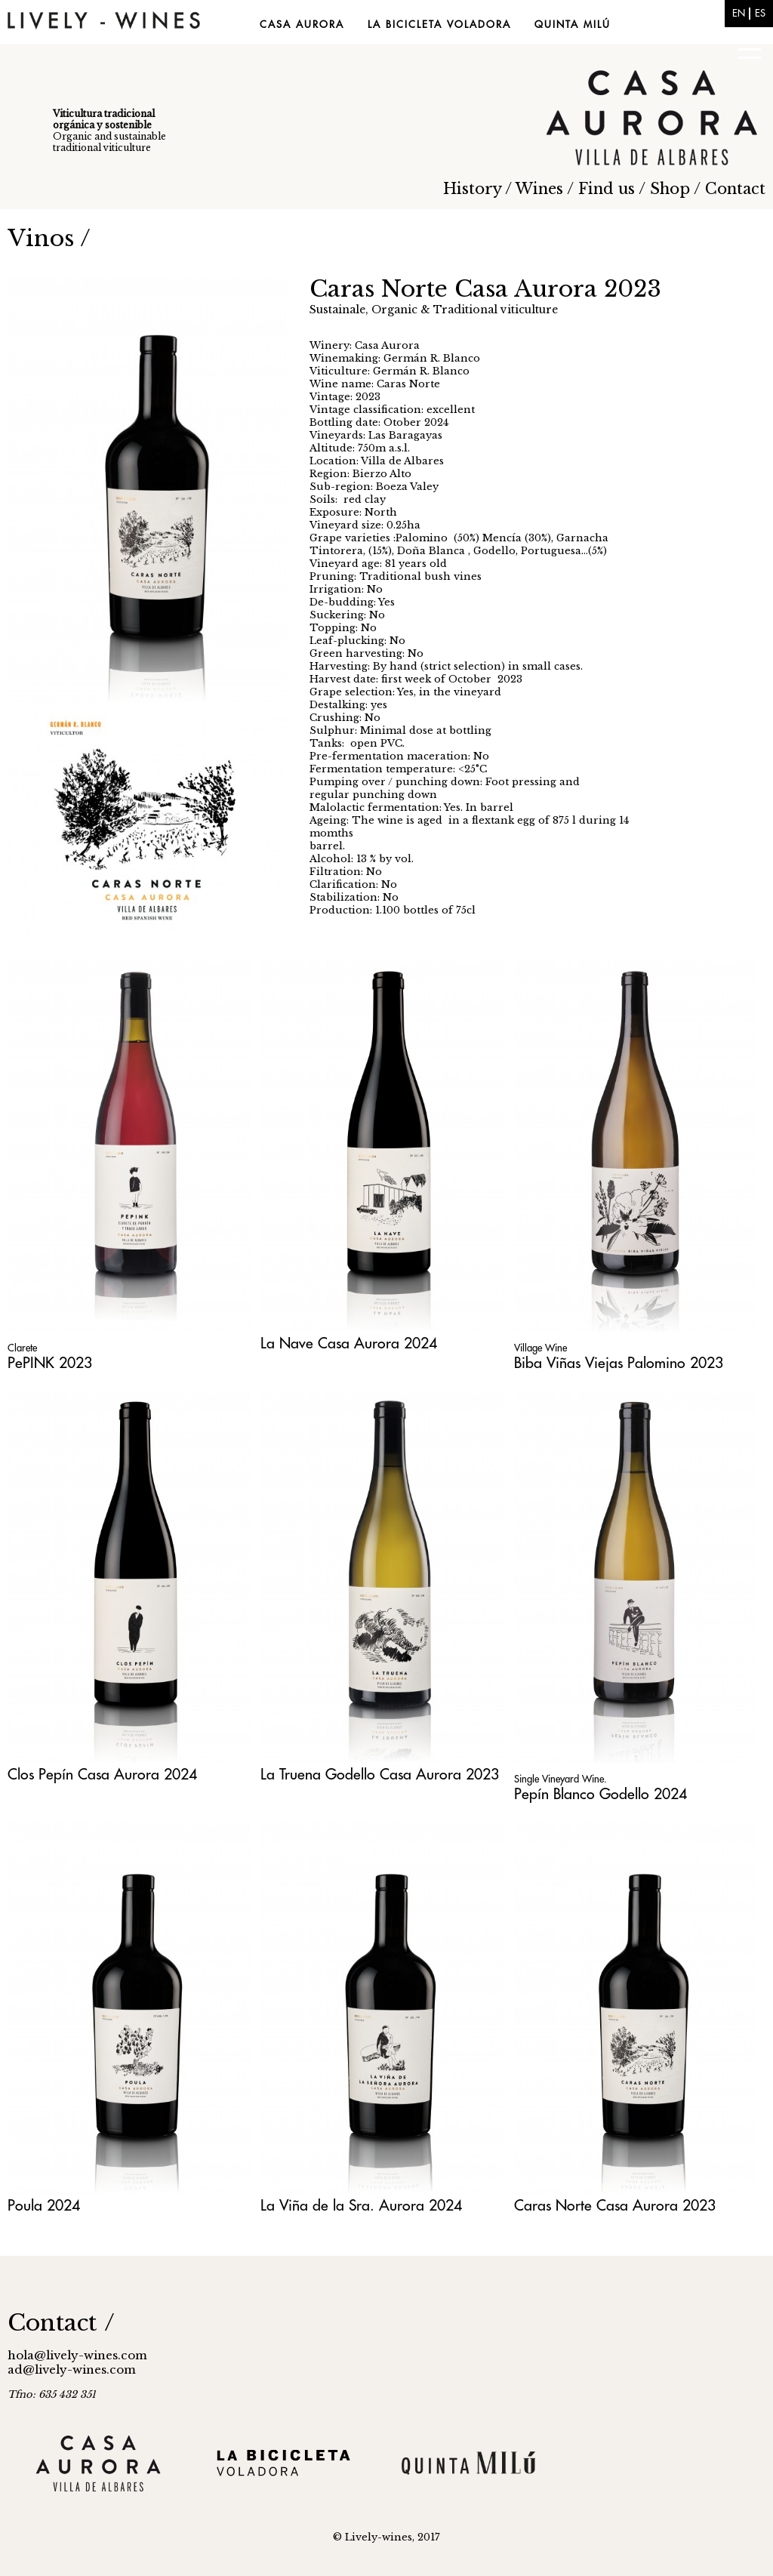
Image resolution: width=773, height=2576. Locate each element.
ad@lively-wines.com (72, 2369)
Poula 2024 (44, 2206)
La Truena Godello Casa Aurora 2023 (379, 1774)
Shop (670, 189)
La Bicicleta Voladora (439, 24)
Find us (606, 189)
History (472, 189)
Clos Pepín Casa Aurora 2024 (102, 1774)
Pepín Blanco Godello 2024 (600, 1794)
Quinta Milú (572, 24)
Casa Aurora (302, 24)
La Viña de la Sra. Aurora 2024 (361, 2206)
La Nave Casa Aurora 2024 (348, 1343)
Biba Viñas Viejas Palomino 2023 (618, 1363)
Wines (539, 189)
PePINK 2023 (50, 1363)
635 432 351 (67, 2394)
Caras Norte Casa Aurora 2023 (615, 2206)
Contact (735, 189)
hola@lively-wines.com (77, 2355)
